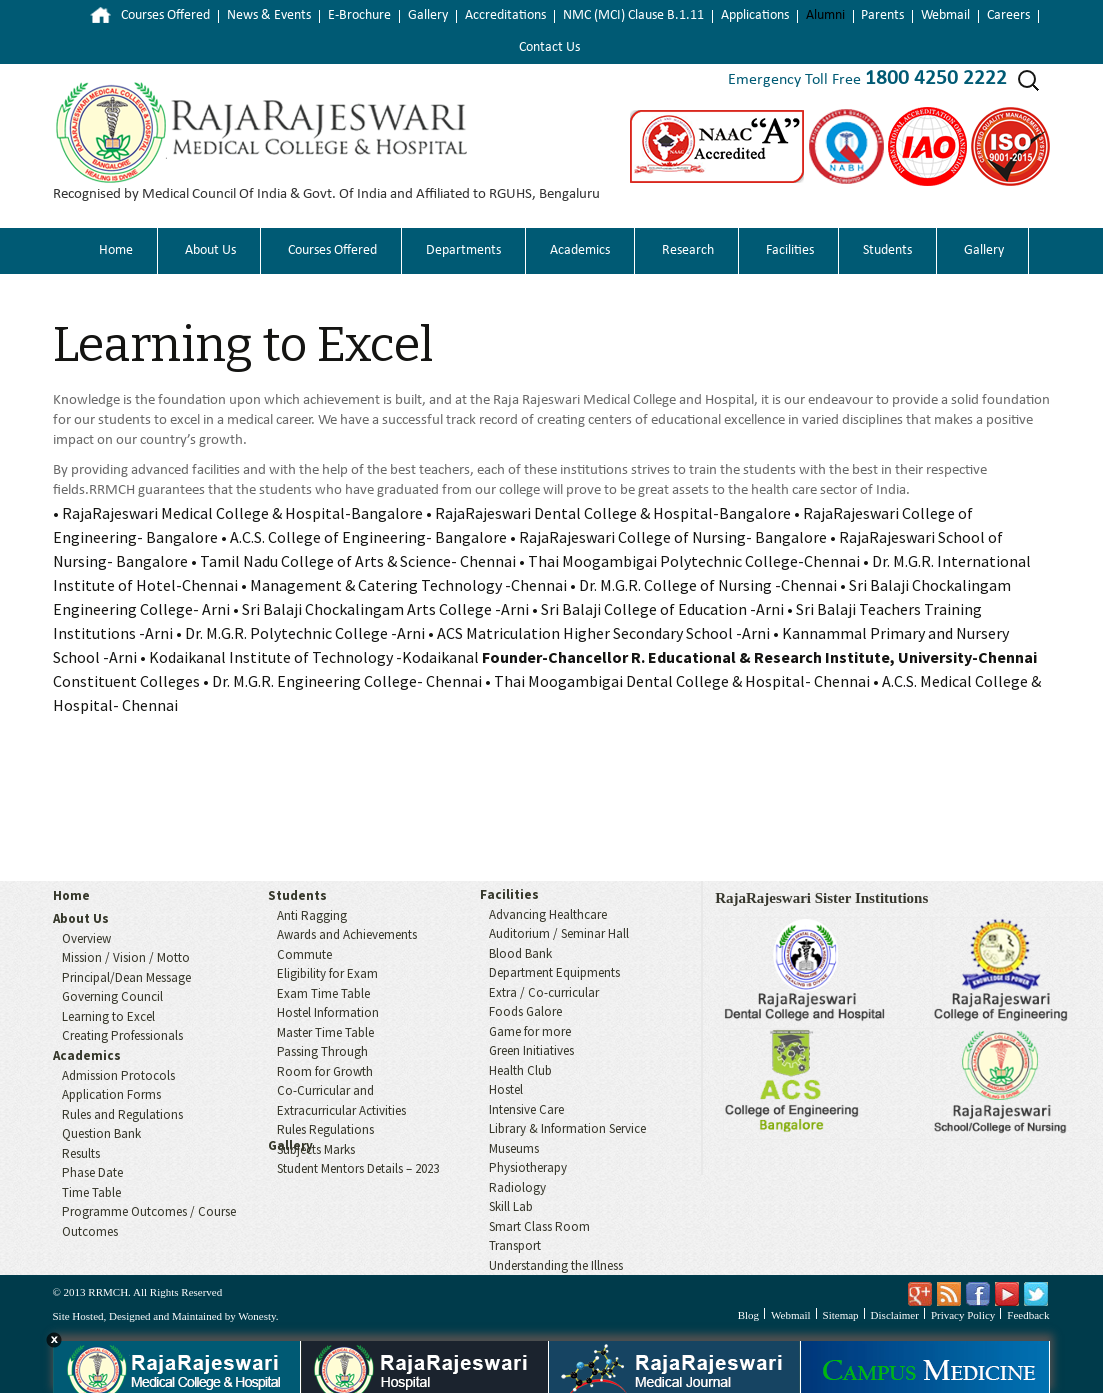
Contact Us (549, 47)
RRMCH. (109, 1292)
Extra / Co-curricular (544, 992)
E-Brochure (359, 15)
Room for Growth (325, 1071)
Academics (580, 250)
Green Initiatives (531, 1050)
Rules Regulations (325, 1129)
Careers (1008, 15)
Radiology (517, 1187)
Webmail (945, 15)
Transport (515, 1245)
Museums (514, 1148)
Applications (755, 15)
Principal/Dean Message (126, 977)
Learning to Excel (243, 345)
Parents (882, 15)
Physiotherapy (528, 1167)
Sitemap (841, 1315)
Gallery (428, 15)
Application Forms (111, 1094)
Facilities (790, 250)
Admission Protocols (118, 1075)
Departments (463, 250)
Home (86, 15)
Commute (304, 954)
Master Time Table (325, 1032)
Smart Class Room (539, 1226)
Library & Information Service (567, 1128)
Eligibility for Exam (327, 973)
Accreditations (505, 15)
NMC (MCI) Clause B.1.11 (633, 15)
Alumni (825, 15)
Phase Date (92, 1172)
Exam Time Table (323, 993)
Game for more (530, 1031)
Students (887, 250)
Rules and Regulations (122, 1114)
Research (688, 250)
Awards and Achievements (347, 934)
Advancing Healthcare (548, 914)
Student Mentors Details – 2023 (358, 1168)
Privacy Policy (963, 1315)
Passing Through (322, 1051)
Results (81, 1153)
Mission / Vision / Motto (126, 957)
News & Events (269, 15)
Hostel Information (328, 1012)
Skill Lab (511, 1206)
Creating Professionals (122, 1035)
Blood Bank (520, 953)
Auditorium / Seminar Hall (559, 933)
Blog (748, 1315)
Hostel (506, 1089)
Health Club (520, 1070)
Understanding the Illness (556, 1265)
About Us (210, 250)
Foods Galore (525, 1011)
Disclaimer (895, 1315)
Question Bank (101, 1133)
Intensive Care (526, 1109)
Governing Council (112, 996)
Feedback (1028, 1315)
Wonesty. (258, 1316)
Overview (86, 938)
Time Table (91, 1192)
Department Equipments (554, 972)
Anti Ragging (312, 915)
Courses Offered (165, 15)
